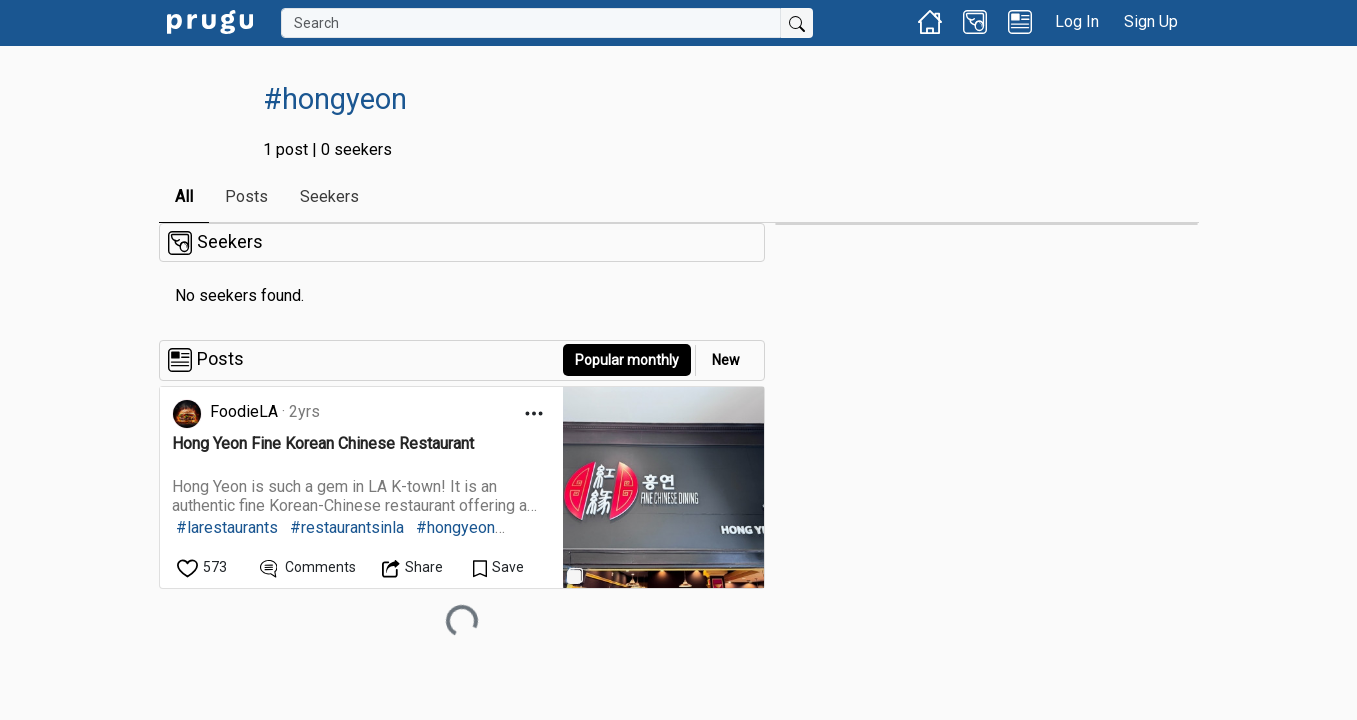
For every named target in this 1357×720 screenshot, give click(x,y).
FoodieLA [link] (244, 411)
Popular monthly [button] (627, 360)
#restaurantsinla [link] (347, 527)
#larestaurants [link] (227, 527)
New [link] (726, 360)
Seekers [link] (329, 196)
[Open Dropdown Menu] (534, 413)
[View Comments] (308, 567)
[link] (210, 20)
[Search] (531, 23)
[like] (203, 567)
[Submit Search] (797, 23)
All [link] (184, 196)
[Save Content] (498, 567)
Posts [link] (246, 196)
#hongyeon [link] (455, 527)
